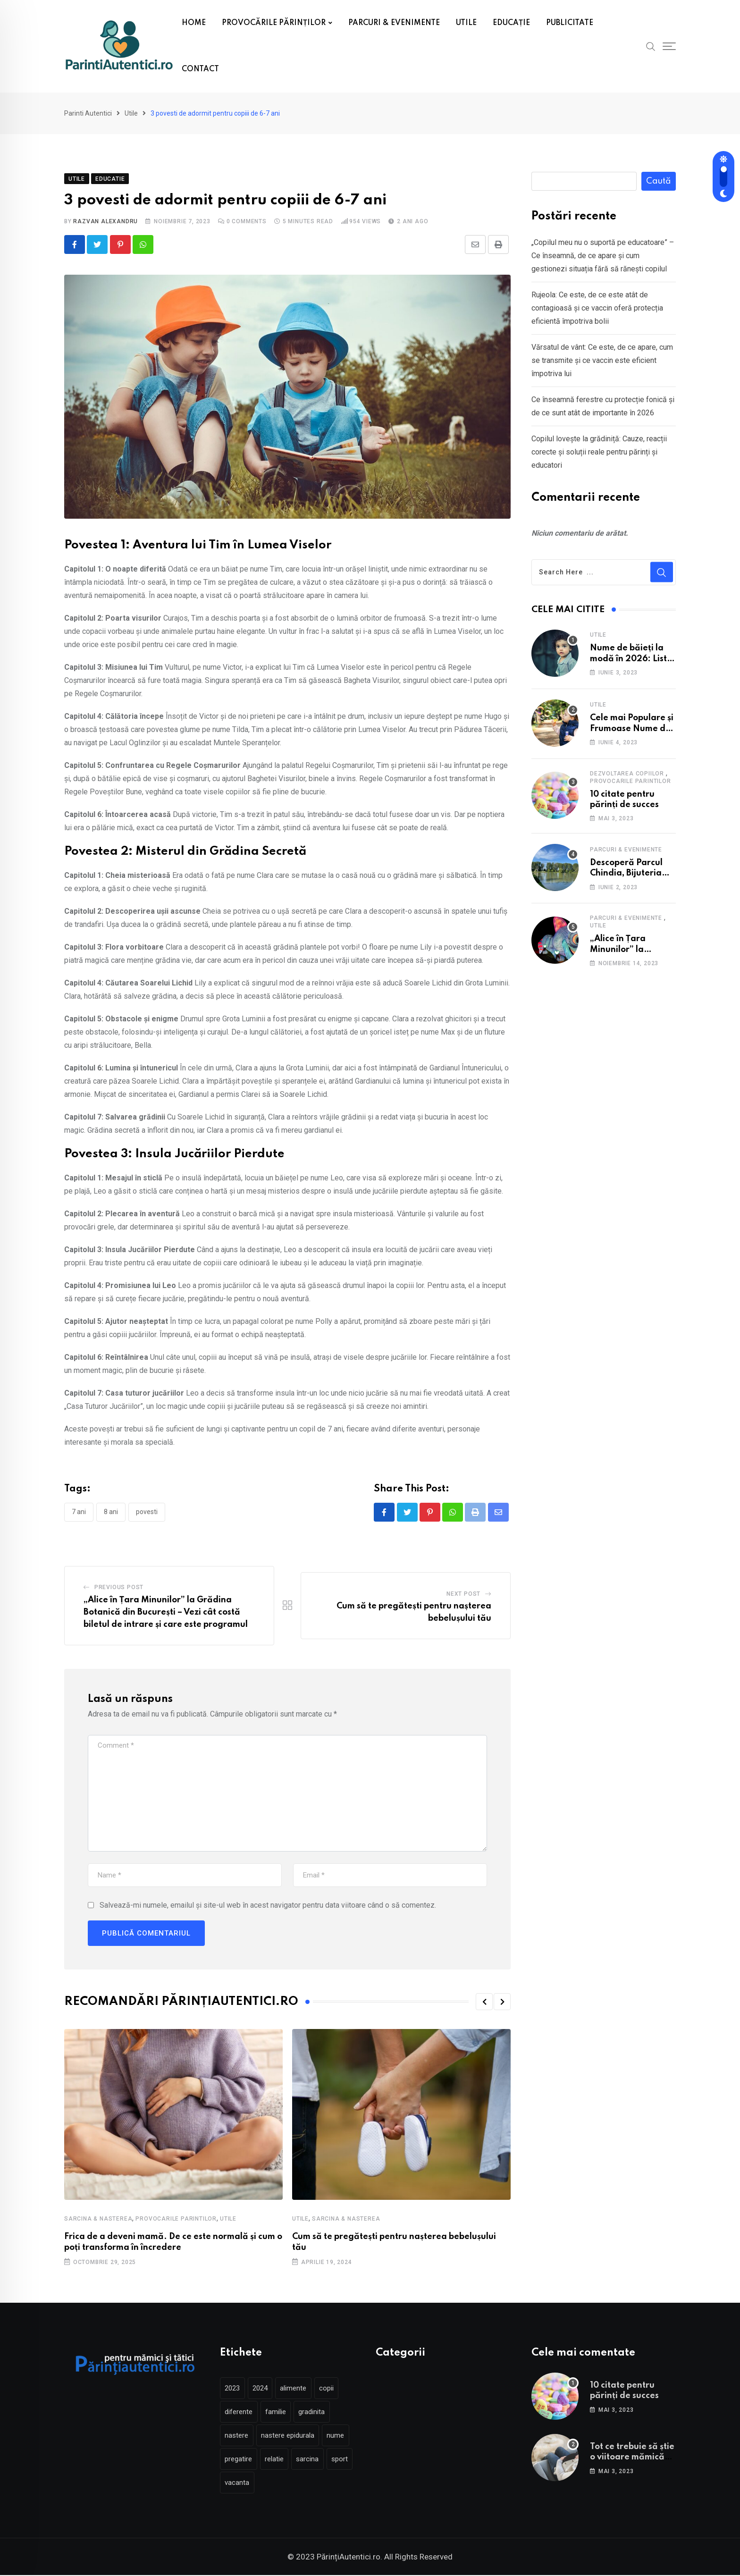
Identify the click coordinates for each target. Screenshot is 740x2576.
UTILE (466, 23)
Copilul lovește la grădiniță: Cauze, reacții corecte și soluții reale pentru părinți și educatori (599, 452)
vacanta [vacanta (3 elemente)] (271, 2483)
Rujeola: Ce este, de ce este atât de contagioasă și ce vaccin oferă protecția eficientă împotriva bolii (597, 308)
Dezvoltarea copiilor (627, 773)
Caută (658, 181)
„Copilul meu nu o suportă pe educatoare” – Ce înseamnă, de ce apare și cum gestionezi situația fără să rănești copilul (602, 255)
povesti (147, 1512)
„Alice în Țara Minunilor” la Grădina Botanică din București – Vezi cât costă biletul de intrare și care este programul (166, 1613)
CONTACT (200, 69)
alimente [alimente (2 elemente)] (302, 2389)
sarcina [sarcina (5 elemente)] (316, 2460)
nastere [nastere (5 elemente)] (238, 2436)
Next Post (463, 1594)
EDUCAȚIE (511, 23)
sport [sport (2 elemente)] (235, 2483)
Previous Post (118, 1588)
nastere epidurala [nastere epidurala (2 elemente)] (293, 2436)
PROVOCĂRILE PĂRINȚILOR (274, 23)
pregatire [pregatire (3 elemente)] (240, 2460)
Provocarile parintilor (176, 2219)
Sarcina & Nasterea (98, 2219)
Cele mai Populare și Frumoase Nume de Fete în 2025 (631, 728)
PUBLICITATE (569, 23)
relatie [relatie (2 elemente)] (279, 2460)
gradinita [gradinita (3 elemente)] (320, 2412)
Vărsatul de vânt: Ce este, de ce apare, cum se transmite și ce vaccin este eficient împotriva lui (602, 360)
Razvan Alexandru (105, 221)
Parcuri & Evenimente (626, 849)
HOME (194, 23)
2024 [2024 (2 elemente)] (265, 2389)
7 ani (79, 1512)
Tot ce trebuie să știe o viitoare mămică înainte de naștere (632, 2458)
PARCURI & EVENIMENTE (394, 23)
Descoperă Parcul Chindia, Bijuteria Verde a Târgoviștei (631, 873)
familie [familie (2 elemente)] (280, 2412)
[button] (484, 2002)
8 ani (111, 1512)
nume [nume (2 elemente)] (344, 2436)
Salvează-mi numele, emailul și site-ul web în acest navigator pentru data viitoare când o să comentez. (268, 1906)
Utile (228, 2219)
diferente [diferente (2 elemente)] (240, 2412)
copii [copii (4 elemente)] (338, 2389)
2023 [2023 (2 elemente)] (234, 2389)
